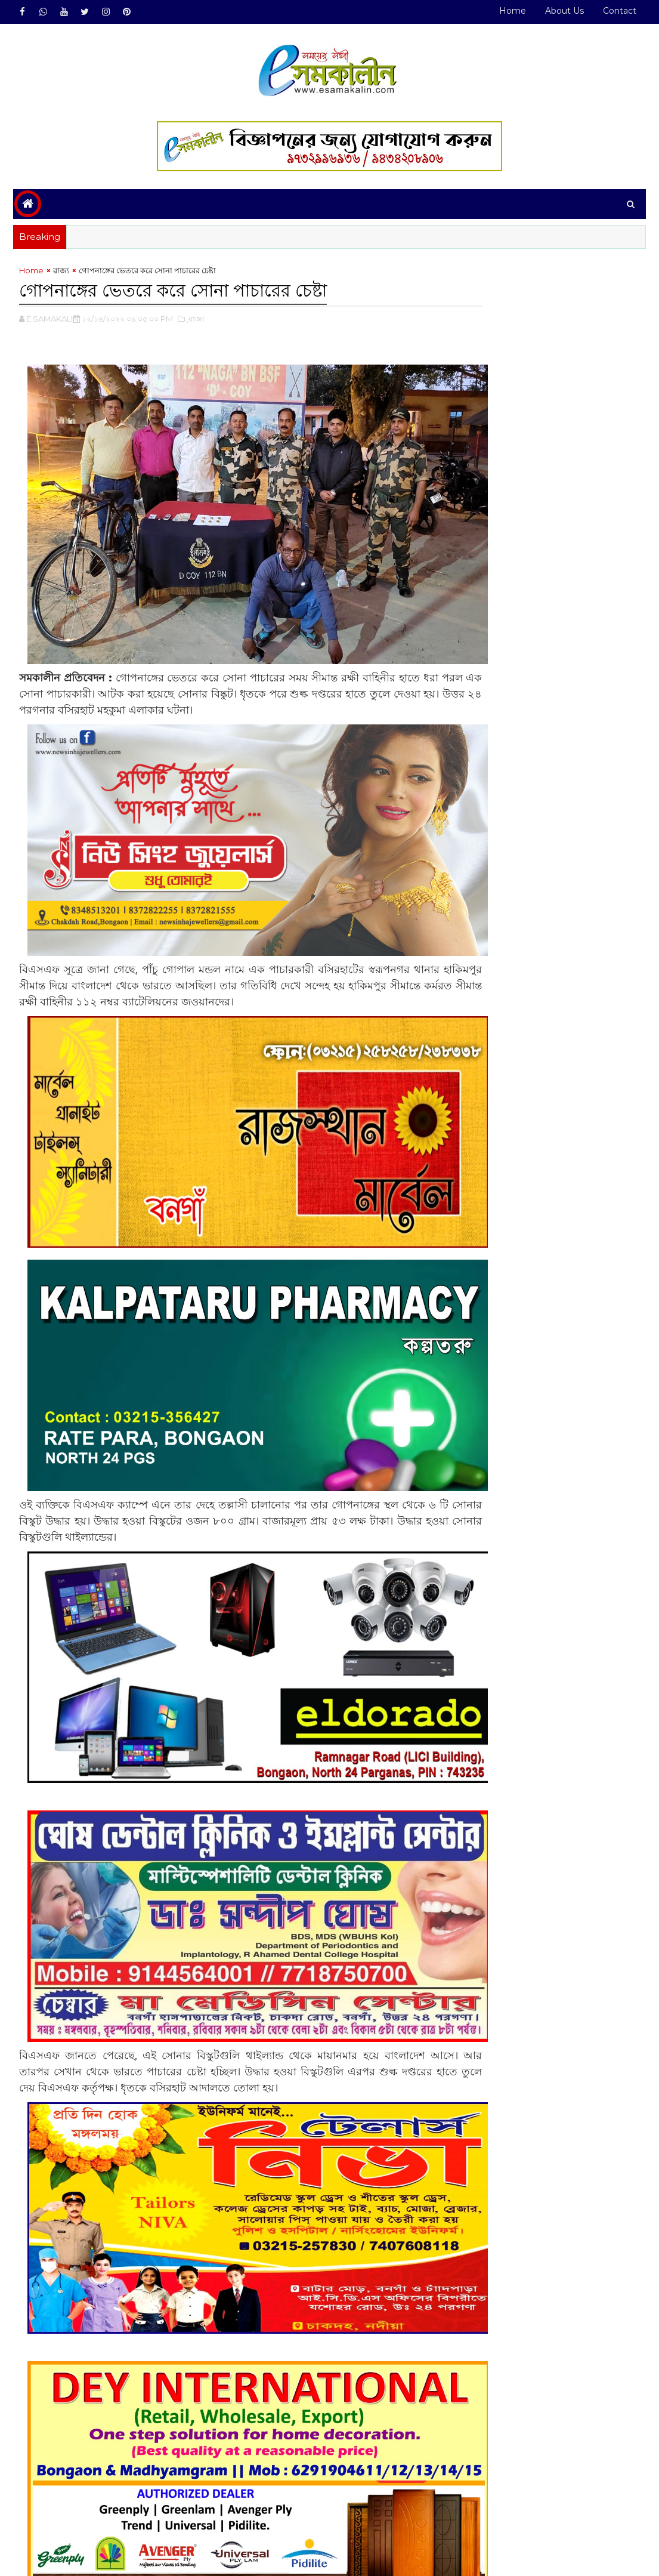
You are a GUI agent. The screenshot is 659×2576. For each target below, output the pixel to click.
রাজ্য (61, 272)
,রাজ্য (196, 320)
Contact (619, 10)
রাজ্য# (61, 2509)
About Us (564, 10)
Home (512, 10)
